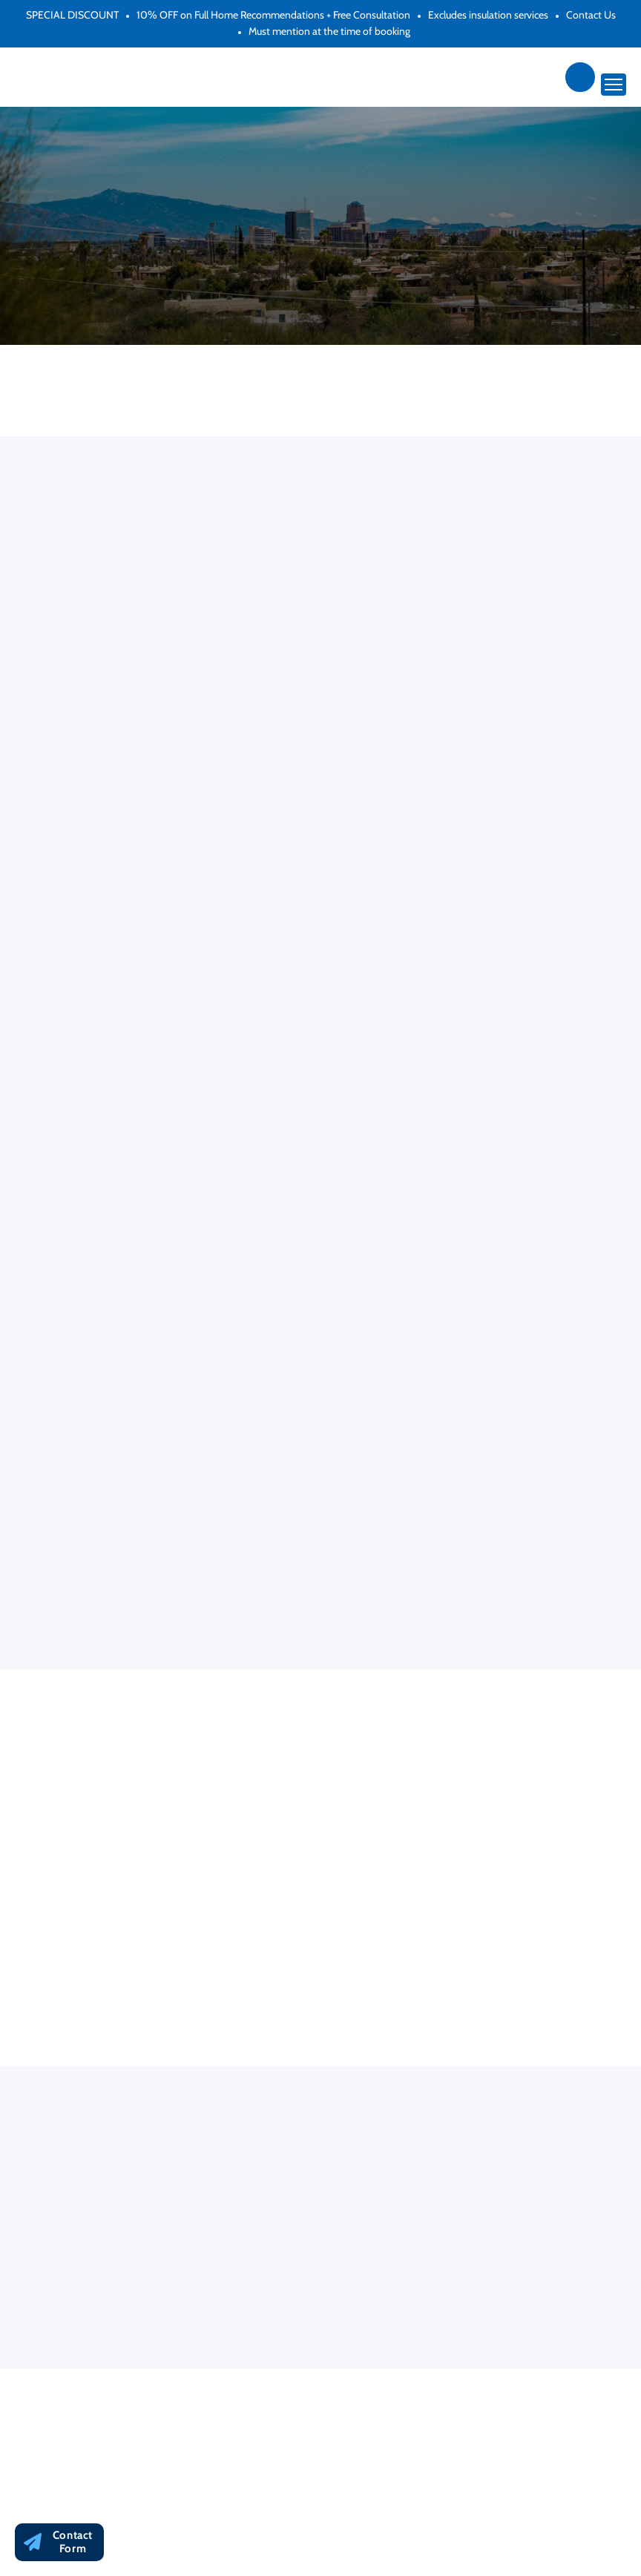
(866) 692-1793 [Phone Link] (580, 77)
